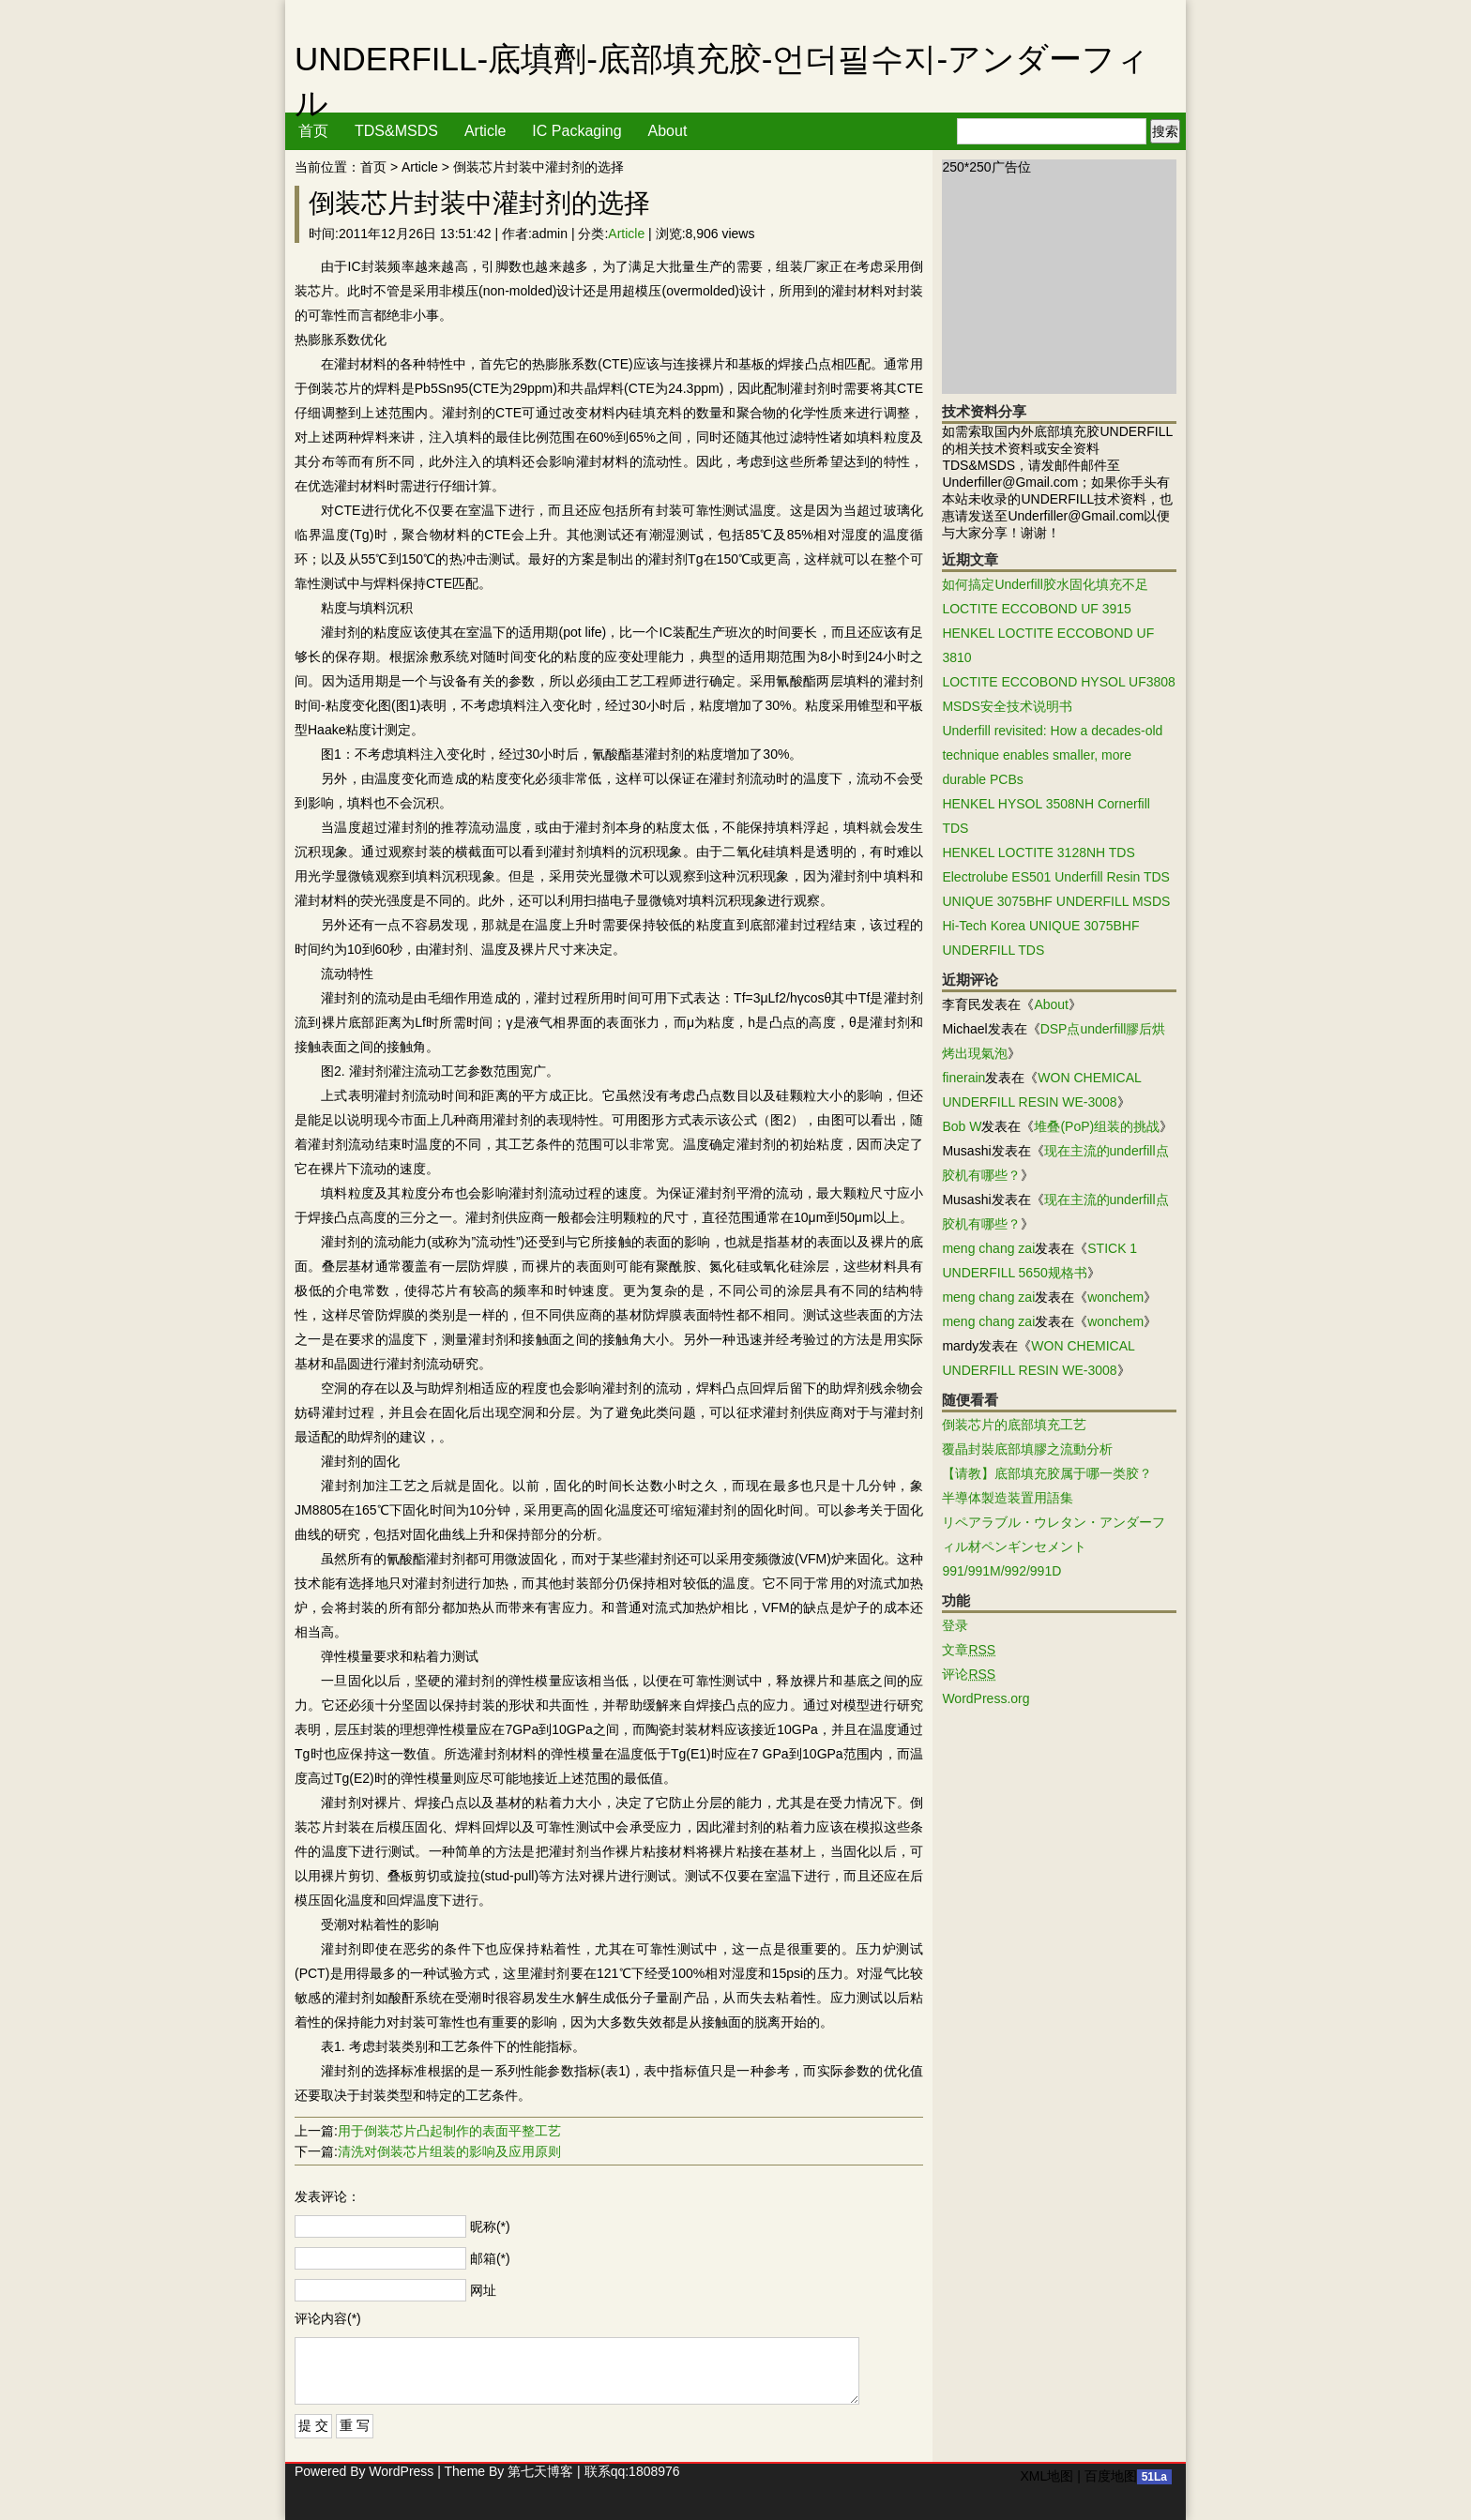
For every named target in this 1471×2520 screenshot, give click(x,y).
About (668, 131)
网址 (483, 2290)
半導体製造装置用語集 (1007, 1497)
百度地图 (1110, 2475)
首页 (313, 131)
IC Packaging (576, 131)
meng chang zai (988, 1248)
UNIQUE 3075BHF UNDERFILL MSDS (1056, 901)
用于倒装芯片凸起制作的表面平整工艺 (449, 2130)
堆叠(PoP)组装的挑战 (1097, 1126)
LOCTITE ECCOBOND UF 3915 (1036, 608)
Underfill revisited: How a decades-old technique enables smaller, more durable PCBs (1052, 755)
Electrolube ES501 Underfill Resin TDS (1056, 876)
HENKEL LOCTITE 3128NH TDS (1038, 852)
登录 (955, 1625)
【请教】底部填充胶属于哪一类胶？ (1047, 1473)
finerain (963, 1077)
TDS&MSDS (396, 131)
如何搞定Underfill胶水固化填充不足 (1044, 584)
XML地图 (1046, 2475)
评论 (968, 1674)
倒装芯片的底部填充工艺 (1014, 1424)
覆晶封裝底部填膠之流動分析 (1027, 1448)
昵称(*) (490, 2226)
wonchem (1115, 1297)
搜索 (1165, 131)
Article (485, 131)
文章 (968, 1649)
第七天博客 (540, 2471)
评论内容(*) (328, 2318)
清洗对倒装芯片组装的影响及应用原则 (449, 2151)
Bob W (961, 1126)
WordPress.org (985, 1698)
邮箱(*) (490, 2258)
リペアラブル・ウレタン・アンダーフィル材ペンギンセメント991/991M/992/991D (1053, 1546)
